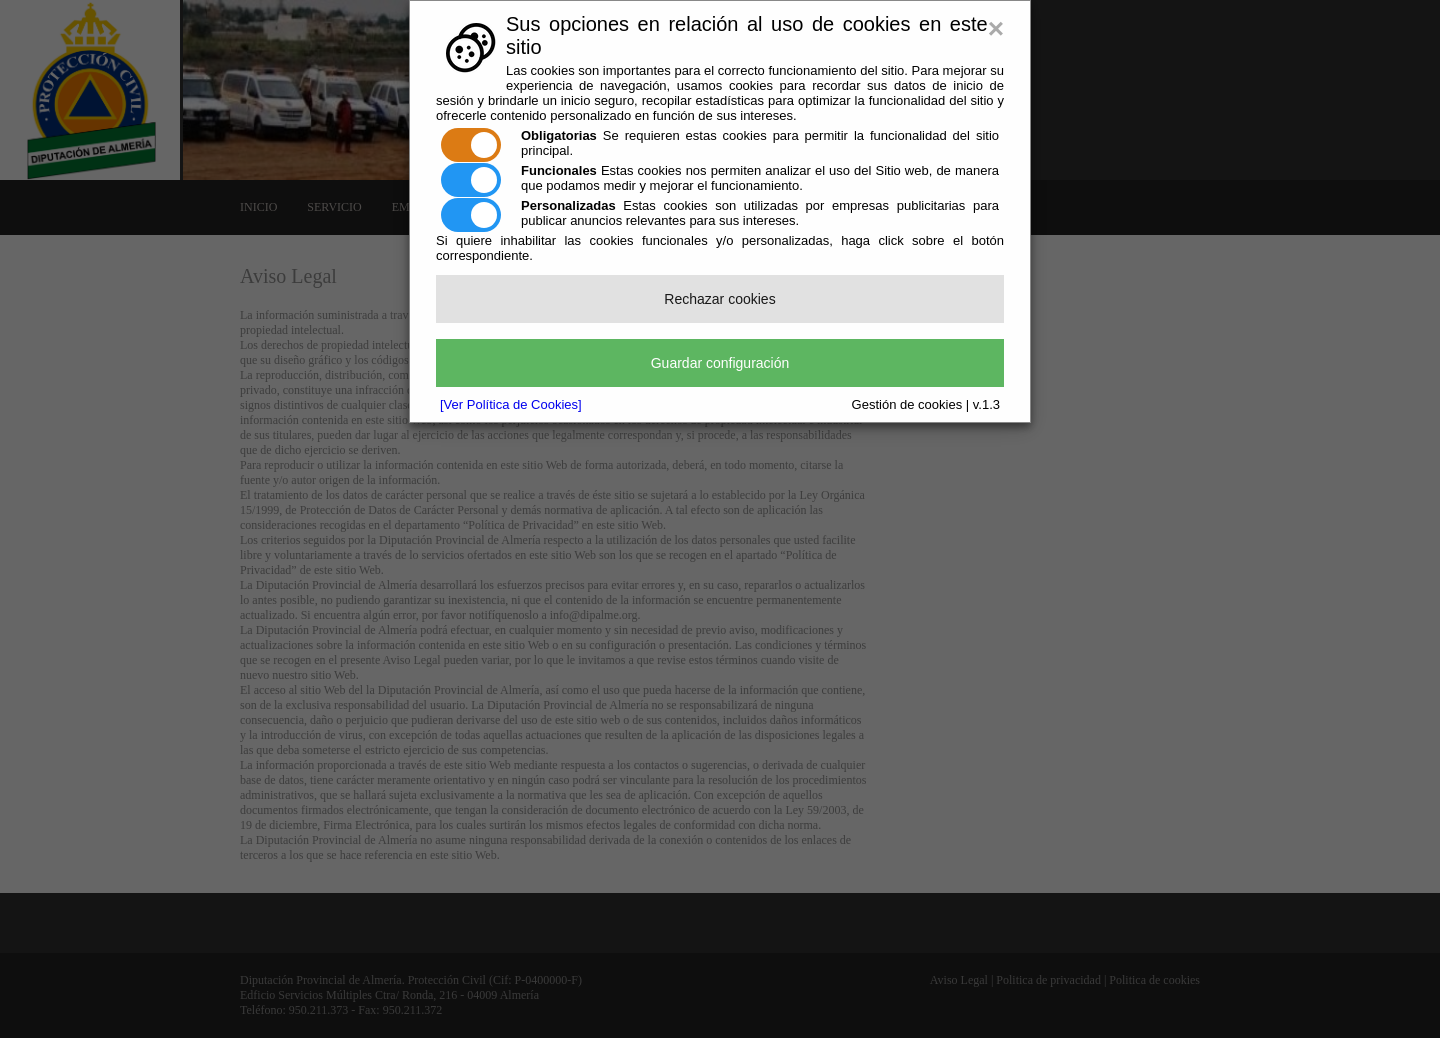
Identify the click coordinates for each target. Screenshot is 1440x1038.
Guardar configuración (720, 363)
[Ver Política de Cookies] (511, 404)
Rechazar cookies (719, 299)
